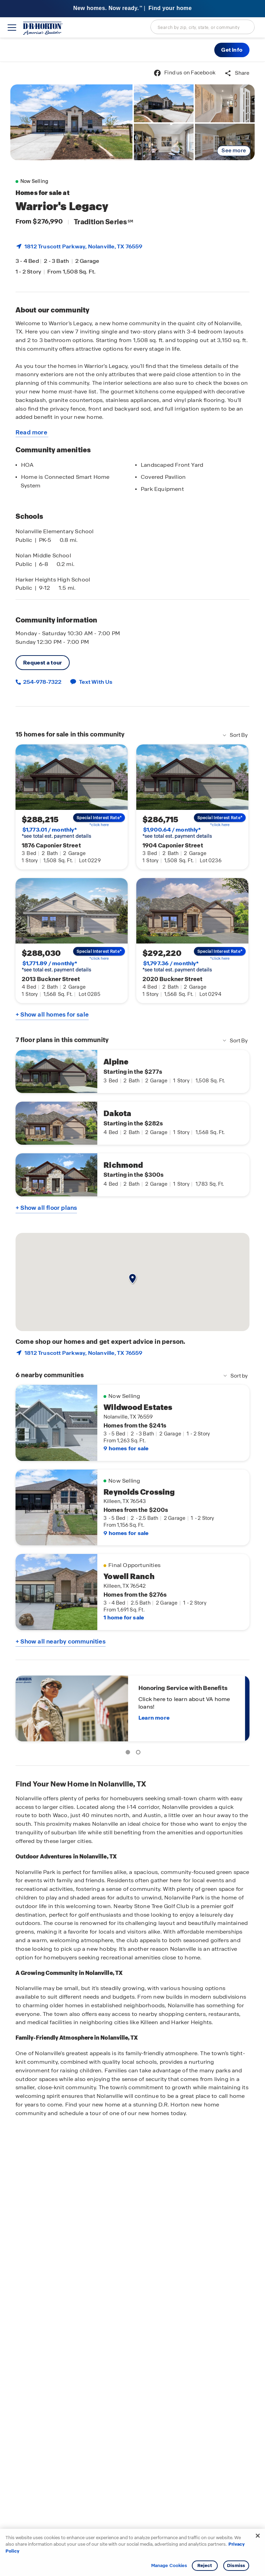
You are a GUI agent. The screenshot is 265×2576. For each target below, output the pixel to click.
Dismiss (236, 2565)
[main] (132, 1319)
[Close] (258, 2536)
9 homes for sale (126, 1448)
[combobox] (202, 27)
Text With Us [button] (95, 682)
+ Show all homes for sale (52, 1014)
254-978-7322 (41, 682)
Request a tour (42, 662)
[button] (231, 50)
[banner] (132, 9)
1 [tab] (129, 1753)
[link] (71, 122)
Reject (204, 2565)
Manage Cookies (169, 2565)
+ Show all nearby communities (61, 1641)
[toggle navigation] (12, 27)
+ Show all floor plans (46, 1208)
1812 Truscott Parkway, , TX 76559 (83, 246)
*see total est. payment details (56, 832)
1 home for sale (124, 1617)
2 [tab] (139, 1753)
